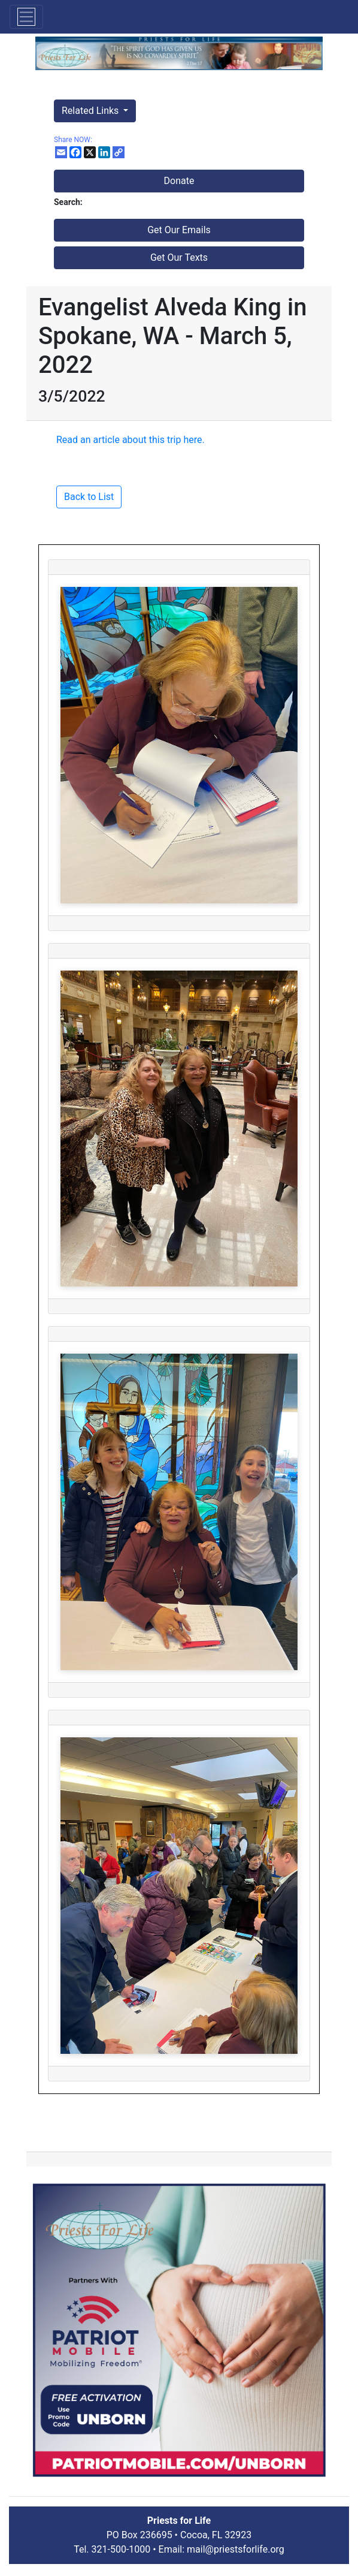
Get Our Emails (179, 230)
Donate (179, 180)
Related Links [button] (91, 110)
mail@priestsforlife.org (235, 2549)
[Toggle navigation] (26, 17)
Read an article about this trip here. (130, 439)
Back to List (89, 496)
